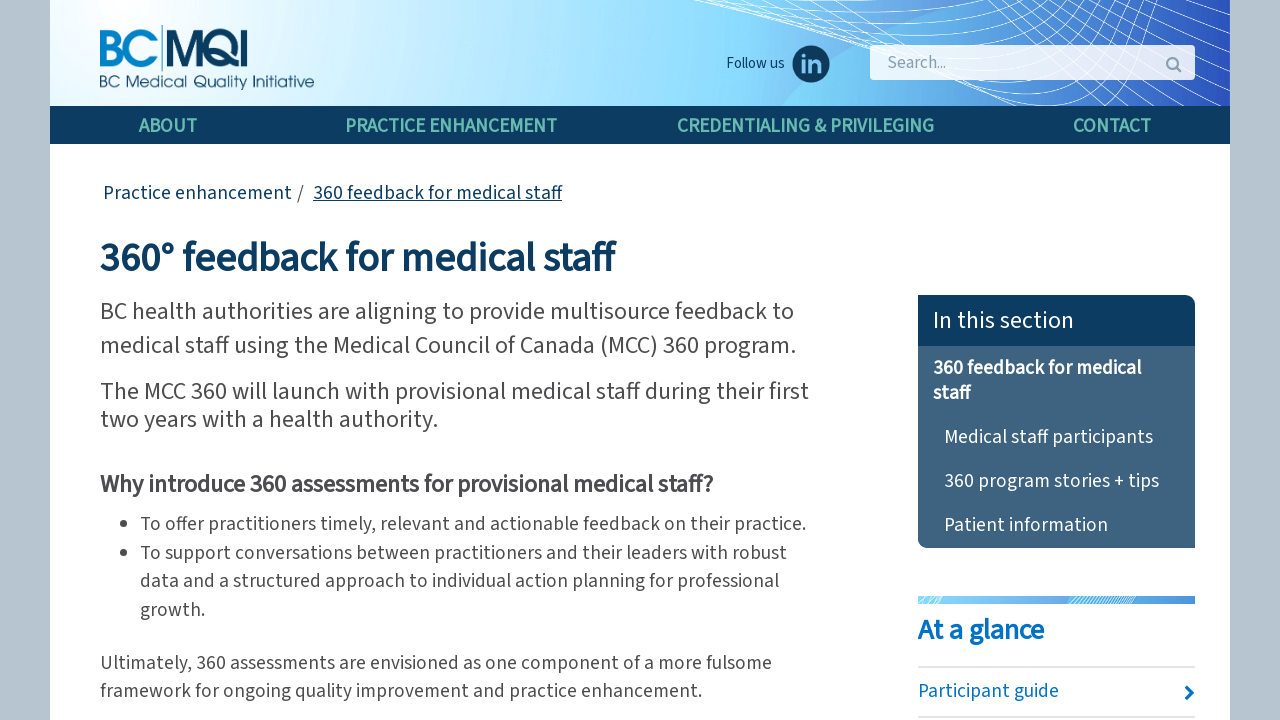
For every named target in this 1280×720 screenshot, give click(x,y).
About (168, 126)
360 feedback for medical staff (437, 193)
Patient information (1026, 525)
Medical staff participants (1048, 437)
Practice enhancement (451, 126)
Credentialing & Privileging (805, 126)
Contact (1112, 126)
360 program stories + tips (1051, 481)
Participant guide (988, 691)
